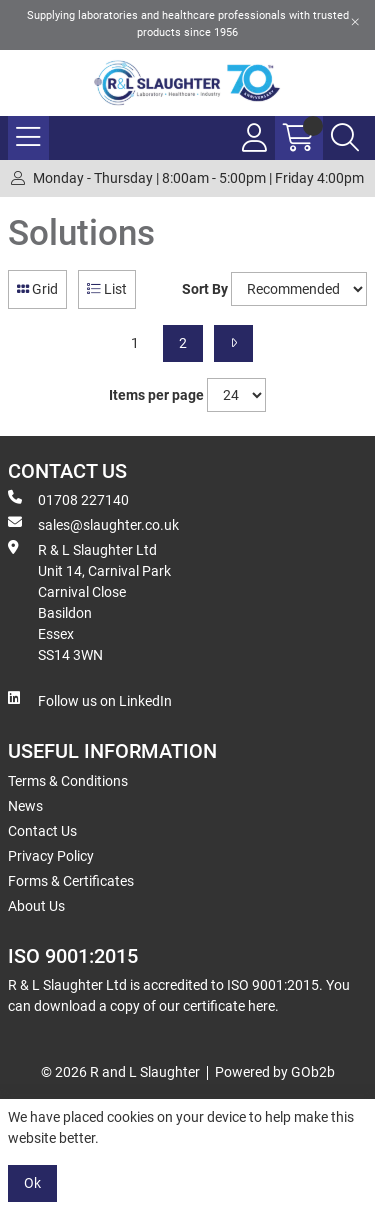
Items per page (156, 395)
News (25, 806)
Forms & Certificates (71, 881)
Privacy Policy (51, 856)
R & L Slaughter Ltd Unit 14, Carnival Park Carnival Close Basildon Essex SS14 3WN (89, 601)
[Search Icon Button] (345, 138)
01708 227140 (68, 499)
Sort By (205, 289)
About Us (36, 906)
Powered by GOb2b (275, 1072)
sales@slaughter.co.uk (93, 524)
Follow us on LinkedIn (90, 700)
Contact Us (42, 831)
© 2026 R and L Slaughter (120, 1072)
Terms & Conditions (68, 781)
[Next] (233, 343)
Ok (32, 1183)
